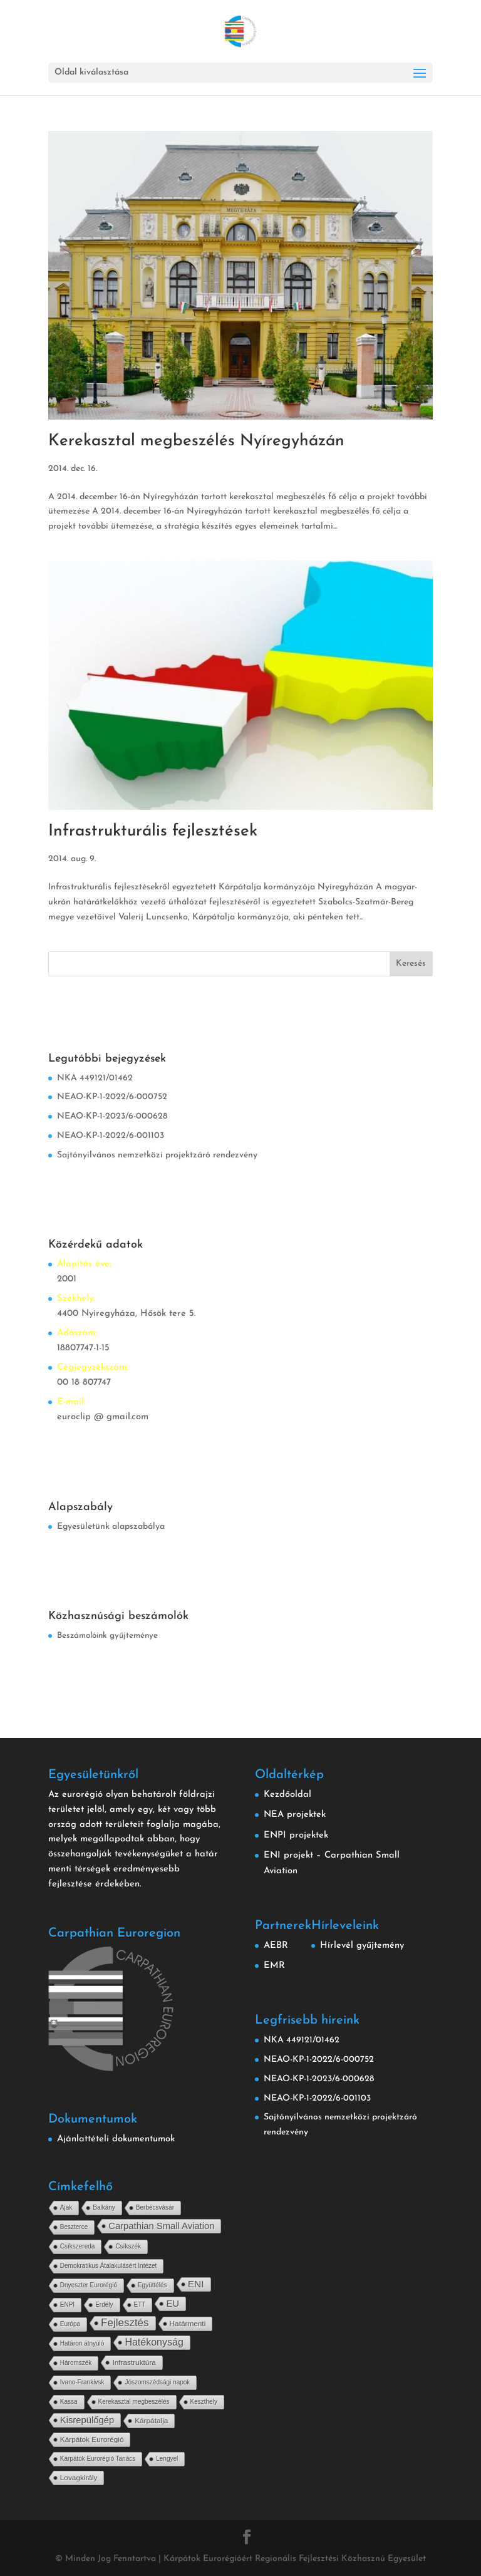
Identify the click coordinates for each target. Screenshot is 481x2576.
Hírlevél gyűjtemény (362, 1945)
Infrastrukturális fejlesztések (152, 831)
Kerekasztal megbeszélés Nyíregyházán (196, 441)
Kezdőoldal (287, 1794)
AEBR (276, 1945)
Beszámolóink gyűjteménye (107, 1636)
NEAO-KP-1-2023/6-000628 (112, 1116)
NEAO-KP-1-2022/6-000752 (112, 1097)
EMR (274, 1965)
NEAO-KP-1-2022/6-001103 (110, 1136)
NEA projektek (295, 1814)
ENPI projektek (296, 1835)
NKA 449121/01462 (95, 1078)
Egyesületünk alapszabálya (111, 1526)
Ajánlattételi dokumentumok (116, 2139)
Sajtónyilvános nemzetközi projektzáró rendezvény (157, 1155)
